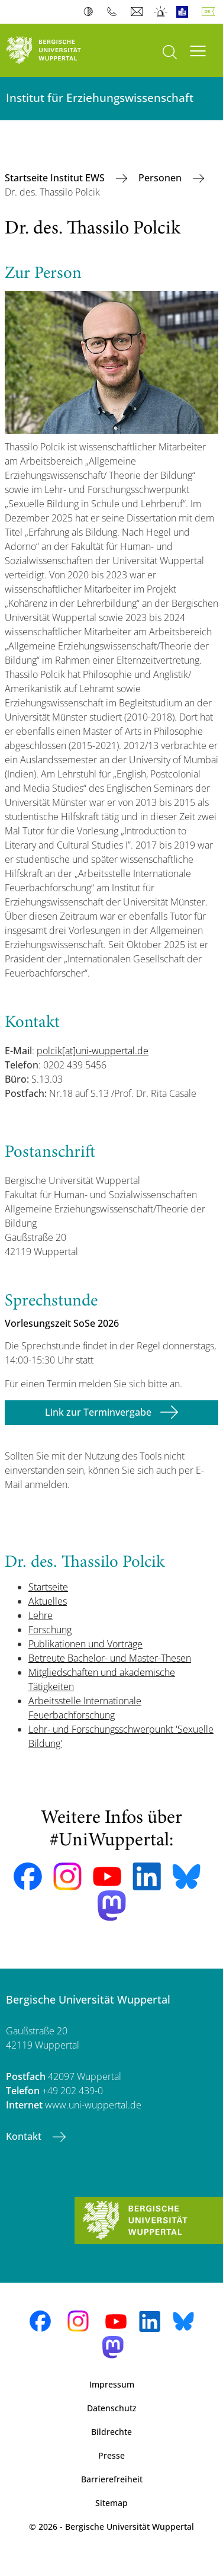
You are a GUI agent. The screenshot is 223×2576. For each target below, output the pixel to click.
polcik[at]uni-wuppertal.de (92, 1050)
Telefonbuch (114, 12)
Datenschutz (112, 2408)
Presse (111, 2455)
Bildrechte (111, 2431)
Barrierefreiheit (112, 2479)
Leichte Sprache (184, 12)
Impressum (111, 2384)
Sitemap (111, 2502)
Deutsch (210, 12)
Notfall (161, 12)
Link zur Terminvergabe (98, 1412)
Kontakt (25, 2136)
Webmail (138, 12)
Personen (161, 177)
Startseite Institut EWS (56, 177)
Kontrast (90, 12)
